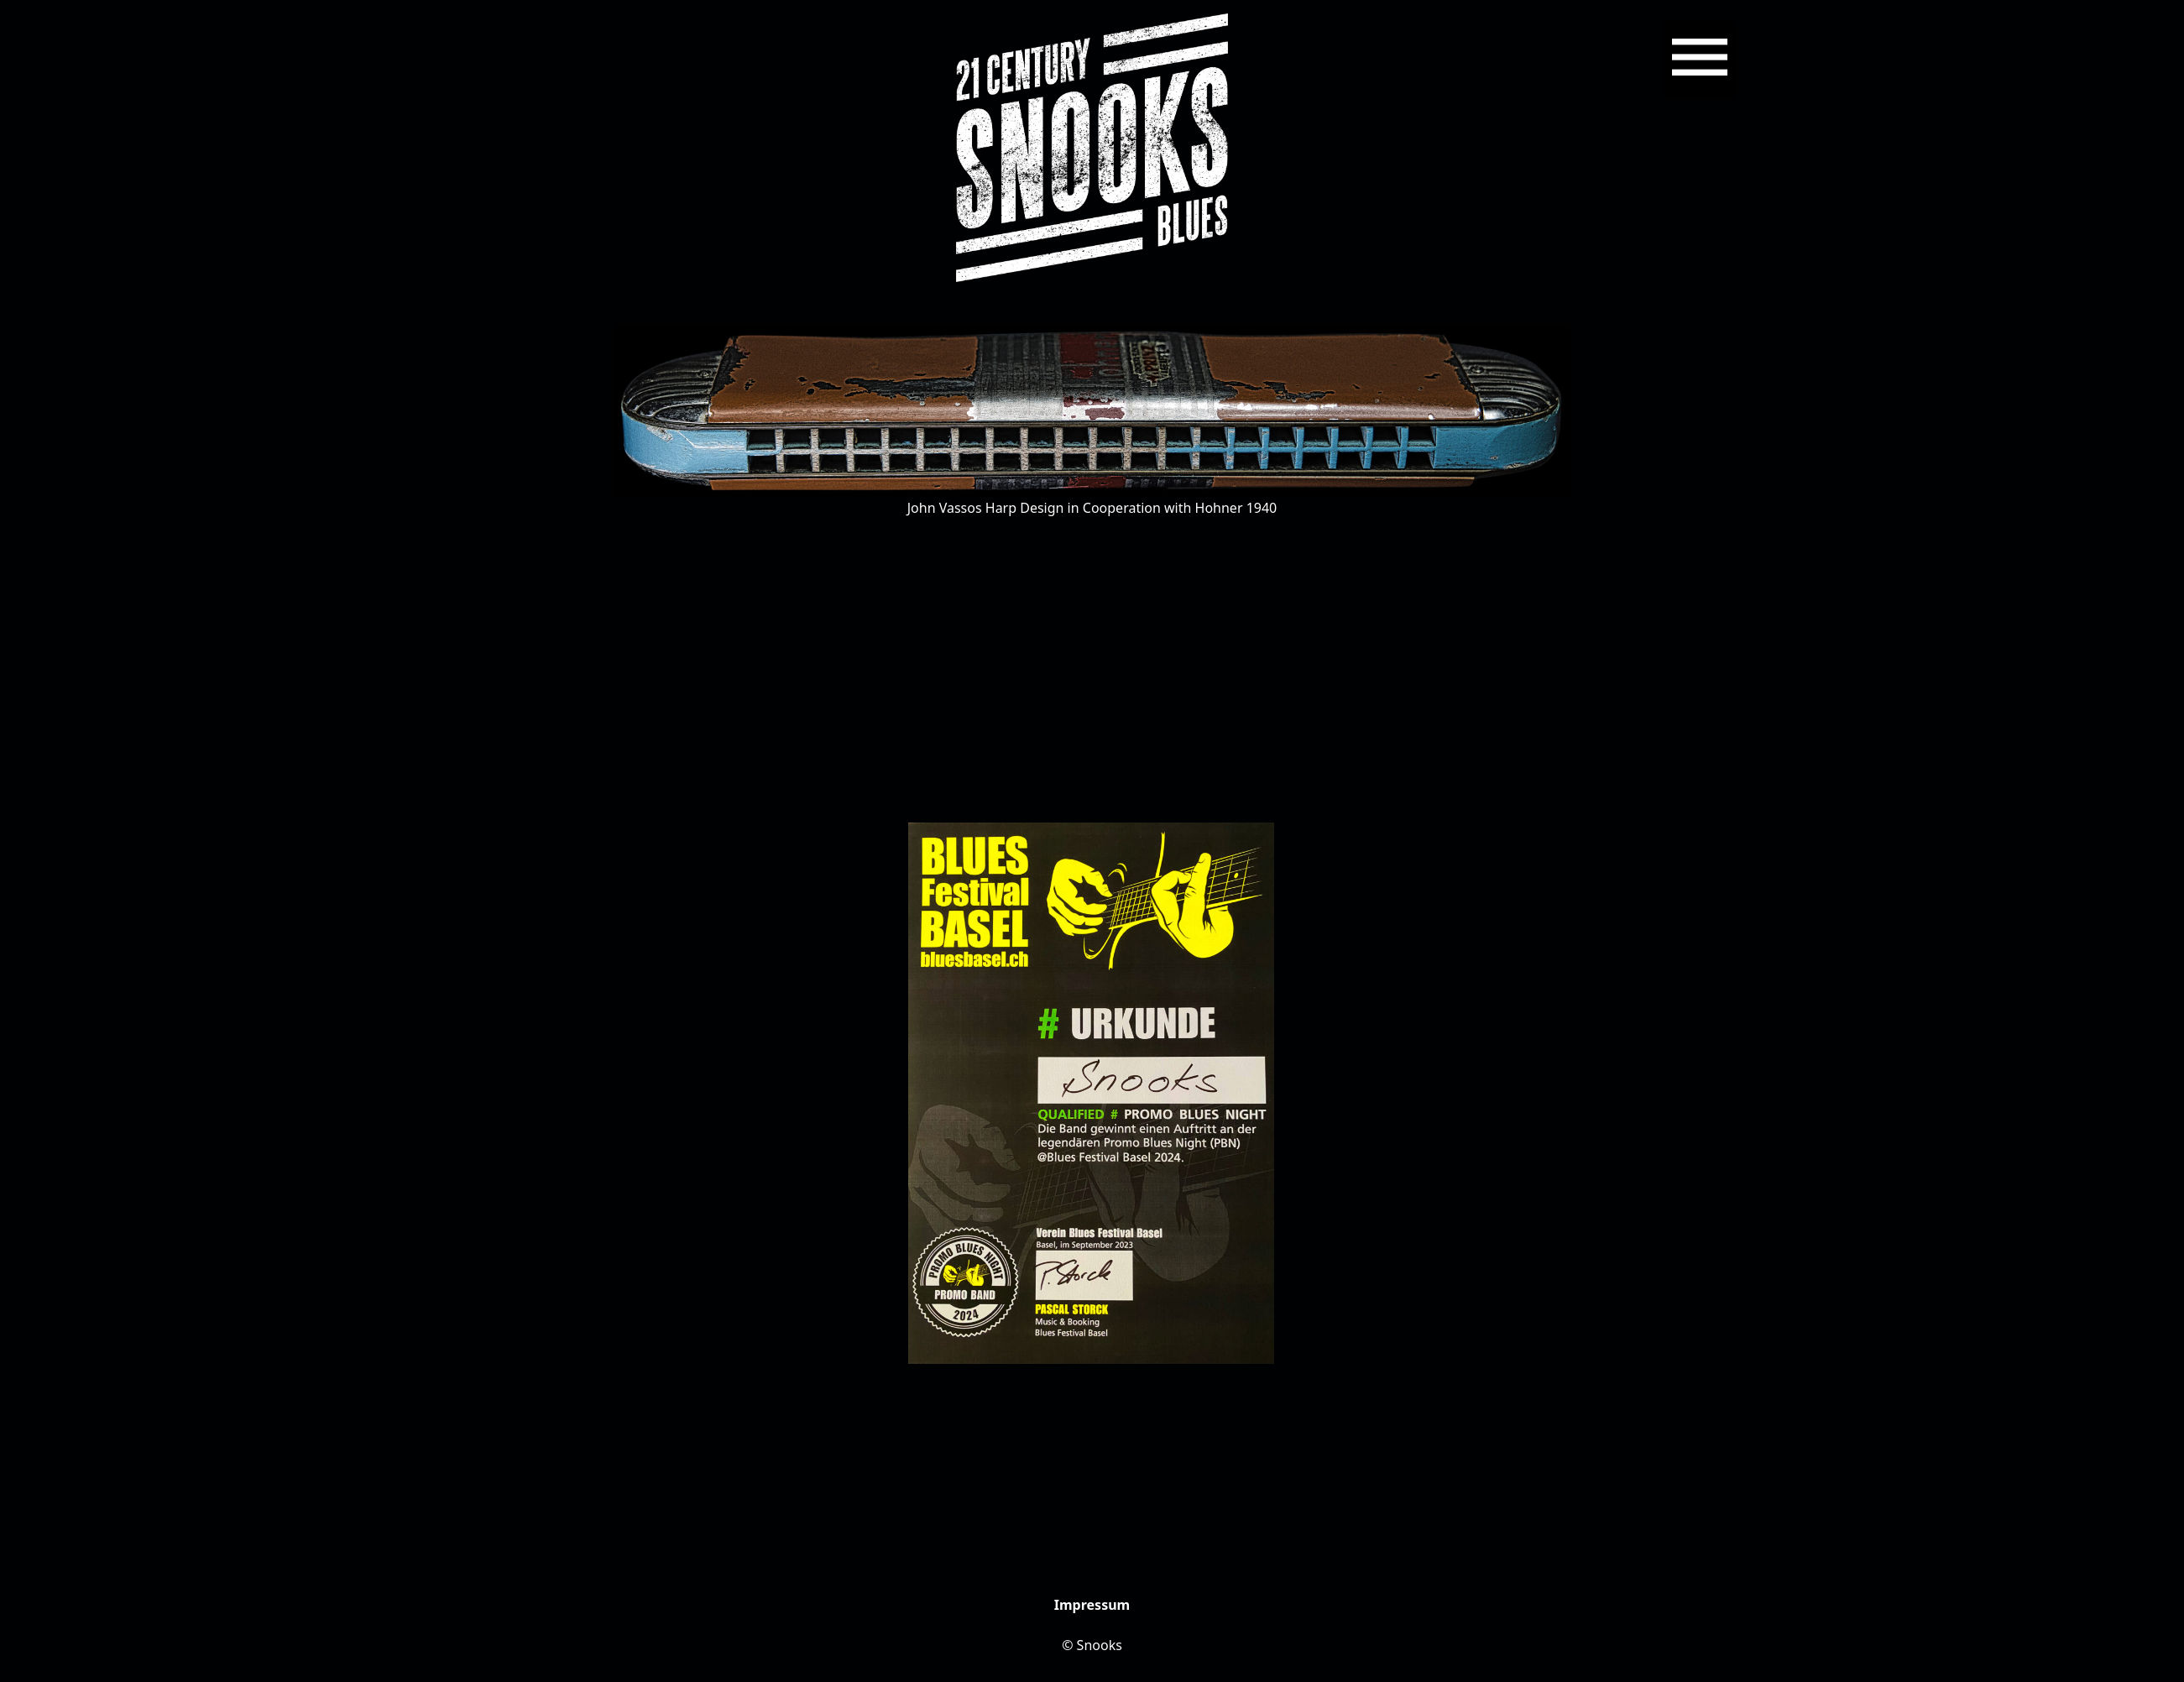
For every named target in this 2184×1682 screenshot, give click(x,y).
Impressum (1092, 1605)
